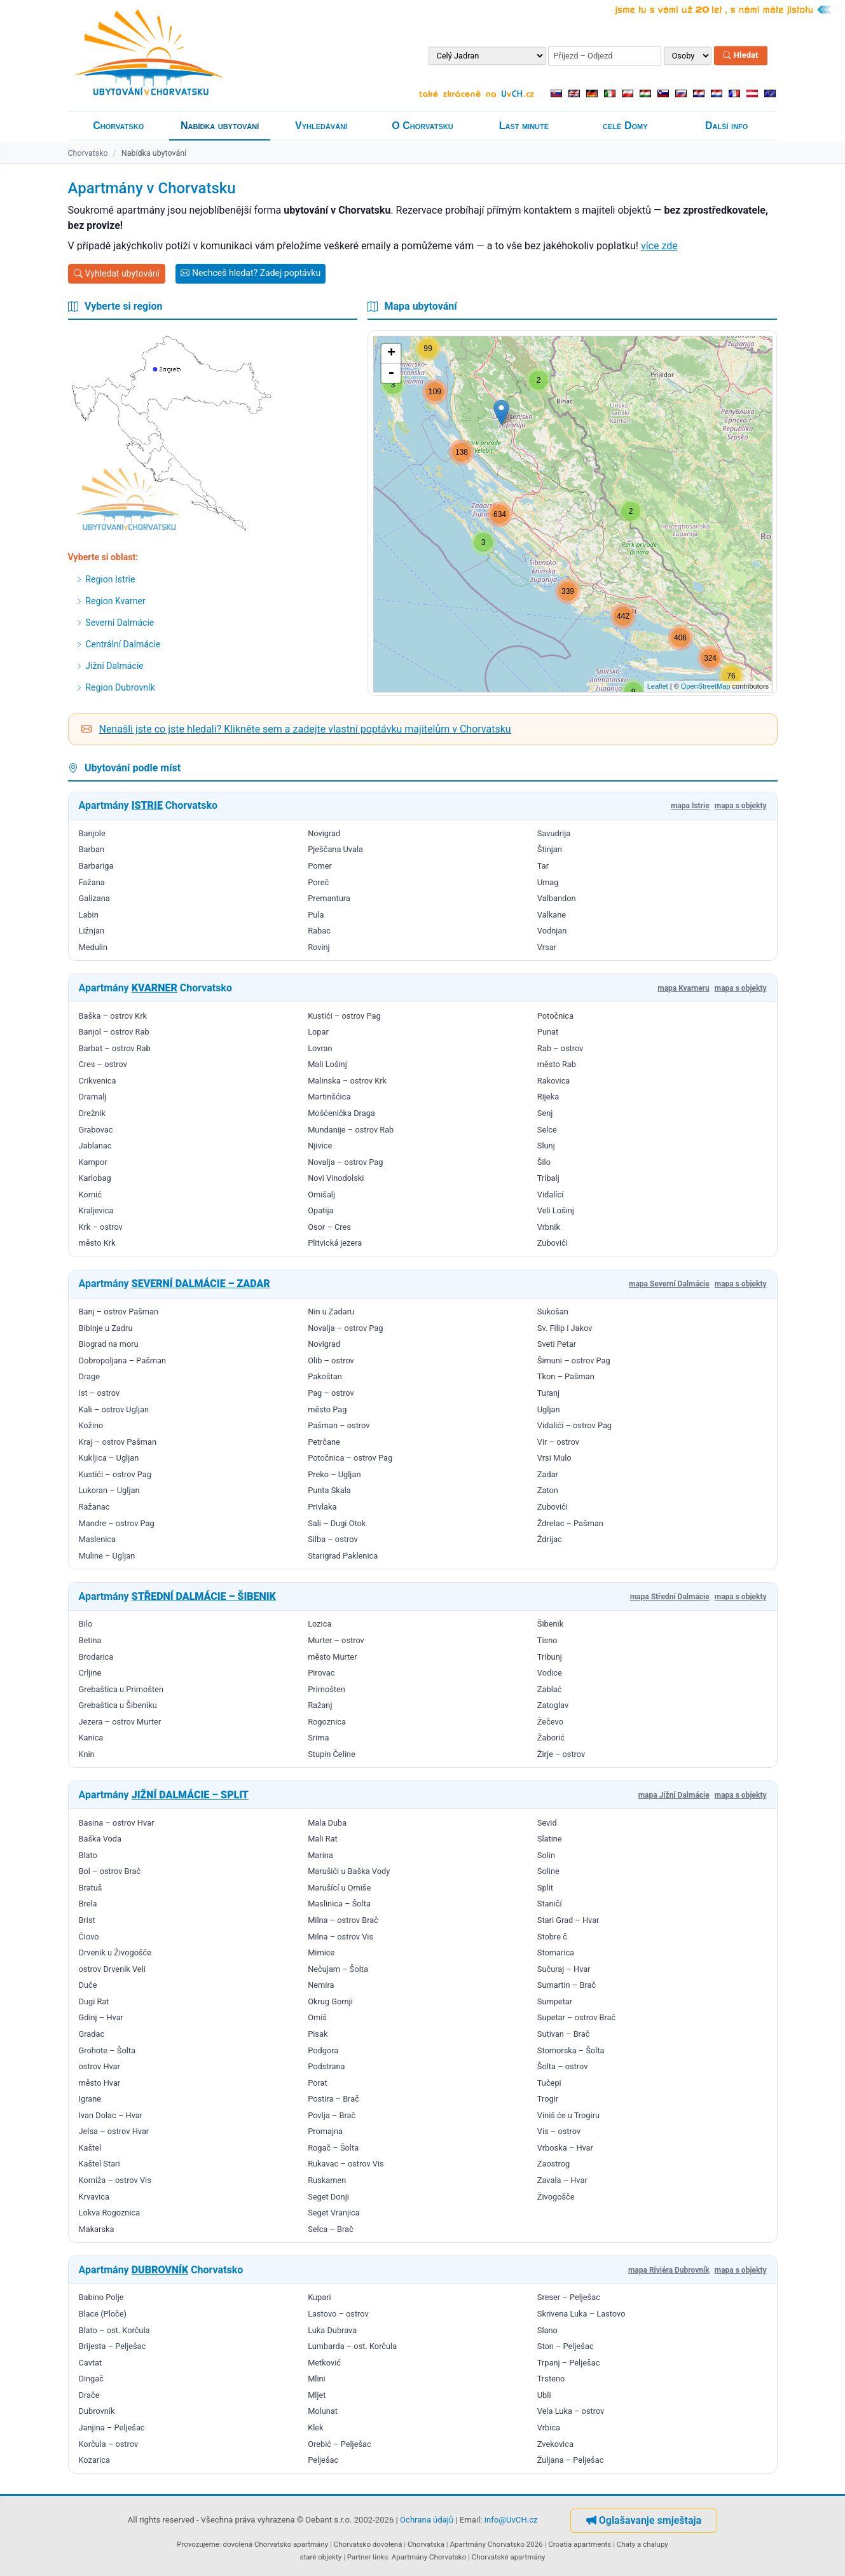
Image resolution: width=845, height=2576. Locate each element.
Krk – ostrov (101, 1227)
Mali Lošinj (327, 1064)
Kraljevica (96, 1210)
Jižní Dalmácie (110, 666)
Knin (87, 1754)
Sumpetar (554, 2001)
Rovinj (319, 947)
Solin (546, 1855)
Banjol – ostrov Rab (114, 1032)
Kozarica (94, 2460)
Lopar (318, 1032)
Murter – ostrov (336, 1640)
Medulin (93, 947)
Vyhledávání (321, 125)
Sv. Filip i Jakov (565, 1328)
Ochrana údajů (426, 2519)
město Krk (97, 1243)
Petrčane (324, 1442)
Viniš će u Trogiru (568, 2115)
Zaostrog (553, 2163)
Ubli (544, 2395)
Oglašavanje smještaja (643, 2520)
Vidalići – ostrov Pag (574, 1425)
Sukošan (552, 1311)
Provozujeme (198, 2544)
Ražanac (94, 1507)
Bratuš (90, 1887)
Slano (547, 2330)
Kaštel (90, 2147)
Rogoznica (327, 1721)
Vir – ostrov (558, 1442)
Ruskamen (327, 2180)
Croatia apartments (579, 2544)
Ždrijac (549, 1539)
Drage (89, 1376)
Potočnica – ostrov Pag (350, 1458)
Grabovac (96, 1129)
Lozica (319, 1624)
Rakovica (553, 1080)
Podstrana (326, 2066)
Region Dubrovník (115, 687)
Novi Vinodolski (336, 1178)
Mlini (317, 2378)
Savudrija (553, 833)
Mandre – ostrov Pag (117, 1523)
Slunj (546, 1145)
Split (545, 1887)
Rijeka (548, 1096)
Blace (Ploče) (103, 2313)
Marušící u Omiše (339, 1887)
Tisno (547, 1640)
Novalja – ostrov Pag (345, 1162)
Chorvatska (426, 2544)
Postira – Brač (333, 2099)
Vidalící (550, 1194)
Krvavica (94, 2196)
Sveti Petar (556, 1344)
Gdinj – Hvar (101, 2017)
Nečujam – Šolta (338, 1969)
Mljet (317, 2395)
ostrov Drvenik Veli (112, 1969)
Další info (726, 125)
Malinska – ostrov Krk (347, 1080)
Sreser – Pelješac (568, 2297)
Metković (324, 2362)
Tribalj (548, 1178)
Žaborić (551, 1737)
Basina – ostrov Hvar (117, 1823)
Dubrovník (97, 2411)
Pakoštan (325, 1376)
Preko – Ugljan (334, 1474)
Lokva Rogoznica (110, 2212)
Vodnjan (552, 930)
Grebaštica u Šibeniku (118, 1705)
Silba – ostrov (332, 1539)
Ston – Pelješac (565, 2346)
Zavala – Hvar (562, 2180)
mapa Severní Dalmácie (669, 1283)
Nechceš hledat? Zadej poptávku (250, 273)
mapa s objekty (741, 805)
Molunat (323, 2411)
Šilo (544, 1162)
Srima (318, 1737)
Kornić (90, 1194)
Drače (89, 2395)
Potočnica (555, 1016)
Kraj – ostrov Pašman (118, 1442)
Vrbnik (548, 1227)
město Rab (556, 1064)
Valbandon (556, 898)
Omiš (317, 2017)
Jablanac (95, 1145)
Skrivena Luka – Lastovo (581, 2313)
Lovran (320, 1048)
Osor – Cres (329, 1227)
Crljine (90, 1672)
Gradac (92, 2034)
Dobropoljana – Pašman (123, 1360)
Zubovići (552, 1243)
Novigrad (324, 833)
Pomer (320, 866)
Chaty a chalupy (642, 2544)
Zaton (547, 1490)
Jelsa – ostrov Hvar (114, 2131)
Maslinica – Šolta (339, 1903)
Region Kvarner (111, 601)
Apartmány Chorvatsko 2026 (496, 2544)
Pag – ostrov (331, 1393)
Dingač (91, 2378)
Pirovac (321, 1672)
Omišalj (321, 1194)
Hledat (740, 55)
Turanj (548, 1393)
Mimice (321, 1952)
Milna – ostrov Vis (340, 1936)
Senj (545, 1113)
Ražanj (320, 1705)
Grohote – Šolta (107, 2050)
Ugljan (548, 1409)
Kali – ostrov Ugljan (114, 1409)
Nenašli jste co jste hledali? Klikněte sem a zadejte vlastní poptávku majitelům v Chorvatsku (305, 729)
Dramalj (93, 1096)
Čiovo (89, 1936)
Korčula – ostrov (109, 2444)
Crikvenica (97, 1080)
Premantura (329, 898)
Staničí (549, 1903)
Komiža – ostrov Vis (115, 2180)
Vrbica (548, 2427)
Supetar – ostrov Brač (576, 2017)
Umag (548, 882)
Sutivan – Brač (563, 2034)
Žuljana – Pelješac (570, 2460)
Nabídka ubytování (220, 125)
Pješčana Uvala (335, 849)
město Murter (332, 1657)
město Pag (327, 1409)
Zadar (547, 1474)
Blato (88, 1855)
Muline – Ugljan (107, 1555)
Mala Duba (327, 1823)
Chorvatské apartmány (509, 2556)
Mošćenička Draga (341, 1113)
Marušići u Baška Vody (349, 1871)
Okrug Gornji (330, 2001)
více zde (659, 246)
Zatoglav (552, 1705)
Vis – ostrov (559, 2131)
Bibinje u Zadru (106, 1328)
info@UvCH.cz (511, 2519)
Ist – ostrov (99, 1393)
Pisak (317, 2034)
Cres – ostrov (103, 1064)
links (380, 2556)
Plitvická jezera (335, 1243)
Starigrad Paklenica (343, 1555)
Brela (88, 1903)
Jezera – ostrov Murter (120, 1721)
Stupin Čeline (331, 1754)
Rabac (319, 930)
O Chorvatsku (422, 125)
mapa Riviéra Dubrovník (669, 2270)
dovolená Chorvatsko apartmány (276, 2544)
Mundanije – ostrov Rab (351, 1129)
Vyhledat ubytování (117, 273)
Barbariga (96, 866)
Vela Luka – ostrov (570, 2411)
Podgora (323, 2050)
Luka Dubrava (332, 2330)
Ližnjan (92, 930)
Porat (317, 2083)
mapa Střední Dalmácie (670, 1596)
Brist (87, 1920)
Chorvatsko (118, 125)
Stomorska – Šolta (571, 2050)
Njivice (320, 1145)
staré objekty (320, 2556)
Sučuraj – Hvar (564, 1969)
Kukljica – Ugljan (109, 1458)
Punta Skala (329, 1490)
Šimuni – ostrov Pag (573, 1360)
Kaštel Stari (99, 2163)
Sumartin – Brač (566, 1985)
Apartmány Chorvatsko (429, 2556)
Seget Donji (328, 2196)
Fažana (92, 882)
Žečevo (550, 1721)
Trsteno (551, 2378)
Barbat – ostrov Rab (115, 1048)
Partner (359, 2556)
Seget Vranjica (334, 2212)
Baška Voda (100, 1838)
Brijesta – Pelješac (112, 2346)
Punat (547, 1032)
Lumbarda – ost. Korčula (352, 2346)
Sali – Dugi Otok (337, 1523)
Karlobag (95, 1178)
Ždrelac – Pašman (570, 1523)
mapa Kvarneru (683, 988)
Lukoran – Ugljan (109, 1490)
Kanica (91, 1737)
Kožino (91, 1425)
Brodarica (96, 1657)
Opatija (320, 1210)
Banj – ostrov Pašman (119, 1311)
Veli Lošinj (555, 1210)
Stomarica (555, 1952)
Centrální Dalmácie (118, 644)
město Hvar (100, 2083)
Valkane (551, 915)
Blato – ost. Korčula (114, 2330)
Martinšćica (329, 1096)
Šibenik (550, 1624)
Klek (315, 2427)
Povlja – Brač (331, 2115)
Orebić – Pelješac (339, 2444)
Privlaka (322, 1507)
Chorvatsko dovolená (368, 2544)
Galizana (94, 898)
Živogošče (556, 2196)
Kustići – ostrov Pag (344, 1016)
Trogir (547, 2099)
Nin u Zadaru (331, 1311)
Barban (91, 849)
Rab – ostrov (560, 1048)
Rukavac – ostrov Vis (346, 2163)
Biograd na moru (109, 1344)
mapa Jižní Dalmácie (674, 1795)
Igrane (90, 2099)
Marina (320, 1855)
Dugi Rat (94, 2001)
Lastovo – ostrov (338, 2313)
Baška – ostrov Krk (113, 1016)
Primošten (326, 1689)
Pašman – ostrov (338, 1425)
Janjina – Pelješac (112, 2427)
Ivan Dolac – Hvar (111, 2115)
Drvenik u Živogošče (115, 1952)
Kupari (319, 2297)
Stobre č (552, 1936)
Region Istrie (105, 579)
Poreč (318, 882)
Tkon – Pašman (565, 1376)
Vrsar (546, 947)
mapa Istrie (690, 805)
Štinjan (549, 849)
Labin (89, 915)
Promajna (325, 2131)
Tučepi (549, 2083)
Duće (88, 1985)
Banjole (92, 833)
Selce (547, 1129)
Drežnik (92, 1113)
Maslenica (97, 1539)
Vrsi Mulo (554, 1458)
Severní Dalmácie (115, 622)
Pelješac (323, 2460)
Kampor (93, 1162)
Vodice (549, 1672)
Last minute (524, 125)
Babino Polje (101, 2297)
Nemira (321, 1985)
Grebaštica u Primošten (121, 1689)
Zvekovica (555, 2444)
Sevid (547, 1823)
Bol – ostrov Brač (110, 1871)
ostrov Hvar (99, 2066)
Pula (316, 915)
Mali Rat (323, 1838)
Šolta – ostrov (562, 2066)
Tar (543, 866)
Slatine (549, 1838)
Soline (548, 1871)
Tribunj (549, 1657)
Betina (90, 1640)
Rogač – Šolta (333, 2147)
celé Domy (625, 125)
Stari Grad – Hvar (568, 1920)
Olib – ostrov (331, 1360)
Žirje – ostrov (561, 1754)
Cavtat (90, 2362)
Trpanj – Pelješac (568, 2362)
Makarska (96, 2229)
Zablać (549, 1689)
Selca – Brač (331, 2229)
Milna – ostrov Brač (343, 1920)
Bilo (86, 1624)
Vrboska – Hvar (565, 2147)
